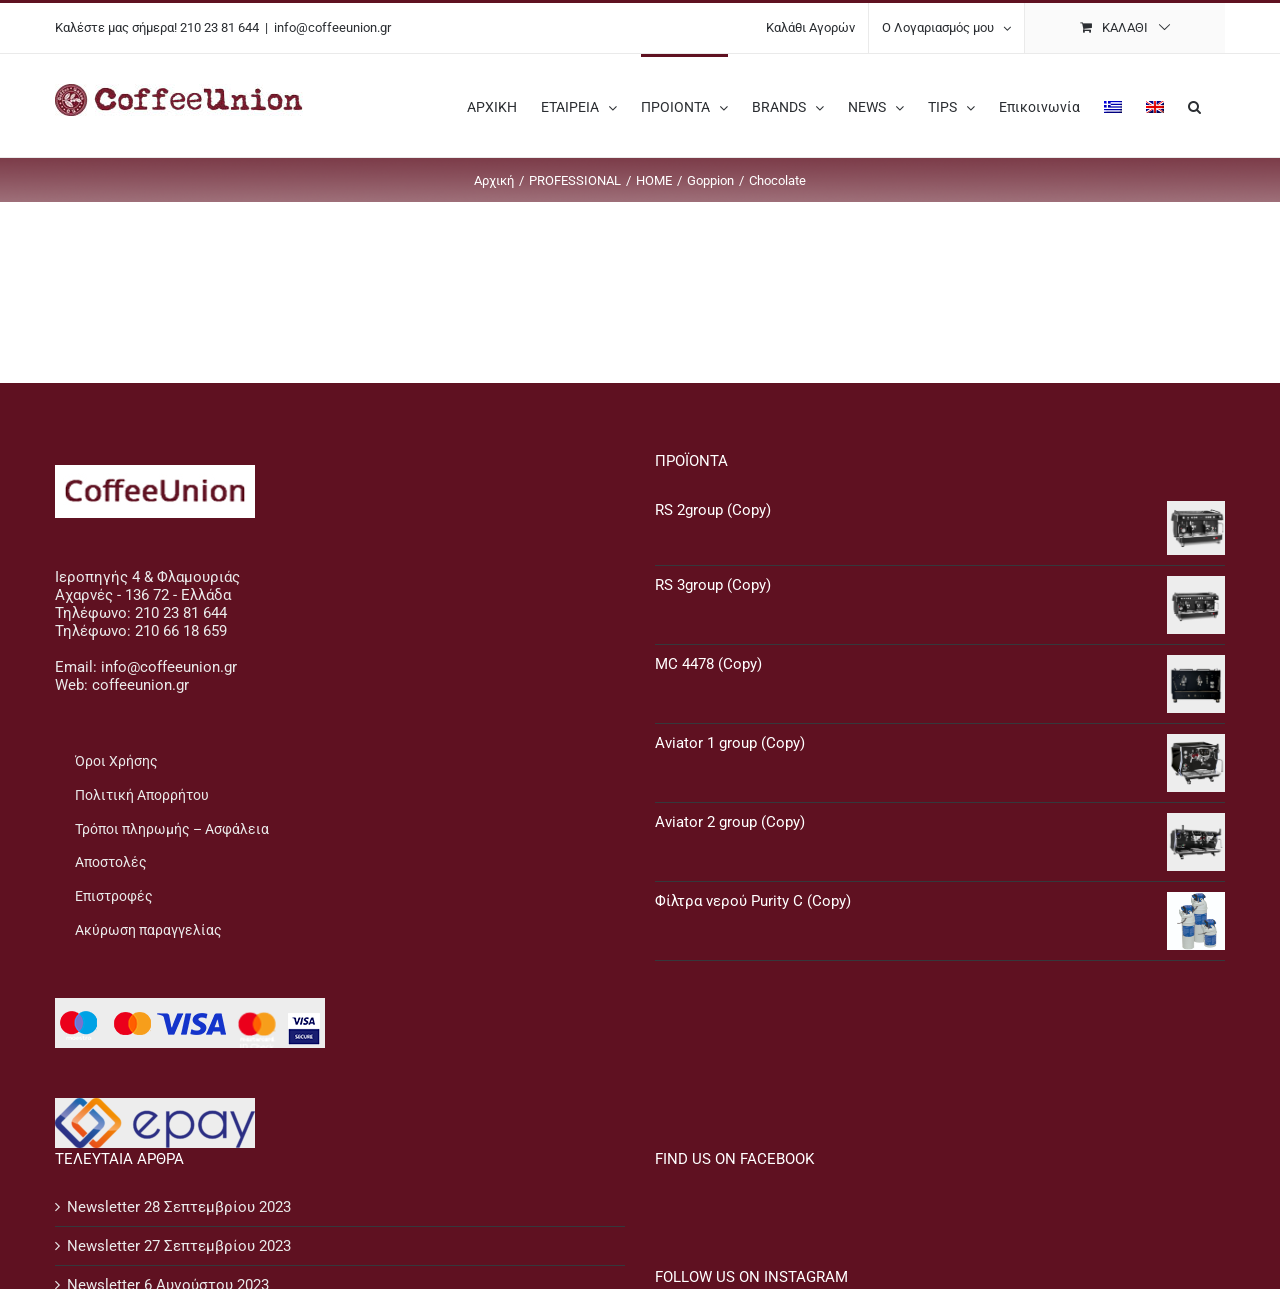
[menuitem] (1113, 105)
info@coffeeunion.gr (332, 27)
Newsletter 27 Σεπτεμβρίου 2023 (179, 1246)
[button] (1194, 105)
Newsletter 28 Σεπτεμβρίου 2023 (179, 1207)
